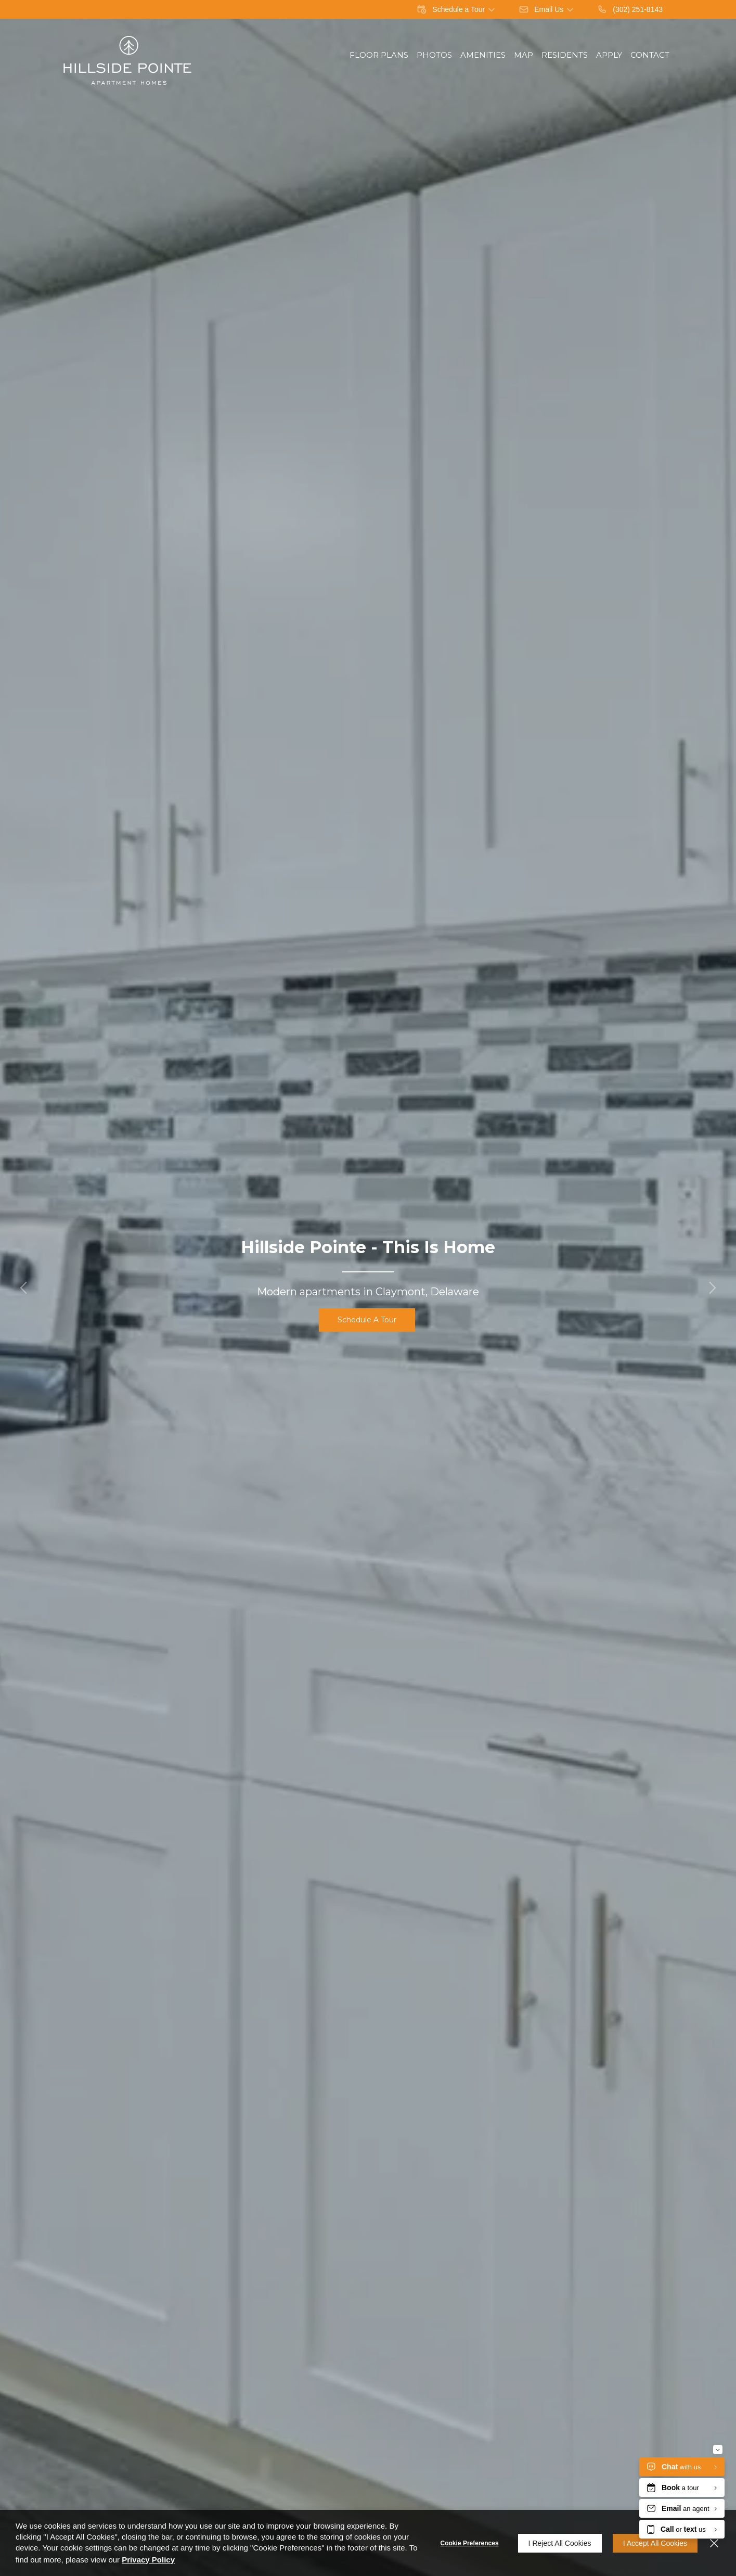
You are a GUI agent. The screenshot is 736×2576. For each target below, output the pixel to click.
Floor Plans (379, 55)
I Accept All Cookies (655, 2543)
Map (523, 55)
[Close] (714, 2543)
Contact (649, 55)
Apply (609, 55)
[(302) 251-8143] (630, 9)
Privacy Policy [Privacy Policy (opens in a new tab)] (148, 2559)
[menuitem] (378, 55)
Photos (434, 55)
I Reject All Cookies (559, 2543)
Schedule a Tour (367, 1319)
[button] (23, 1288)
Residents (564, 55)
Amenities (483, 55)
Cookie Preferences (470, 2543)
